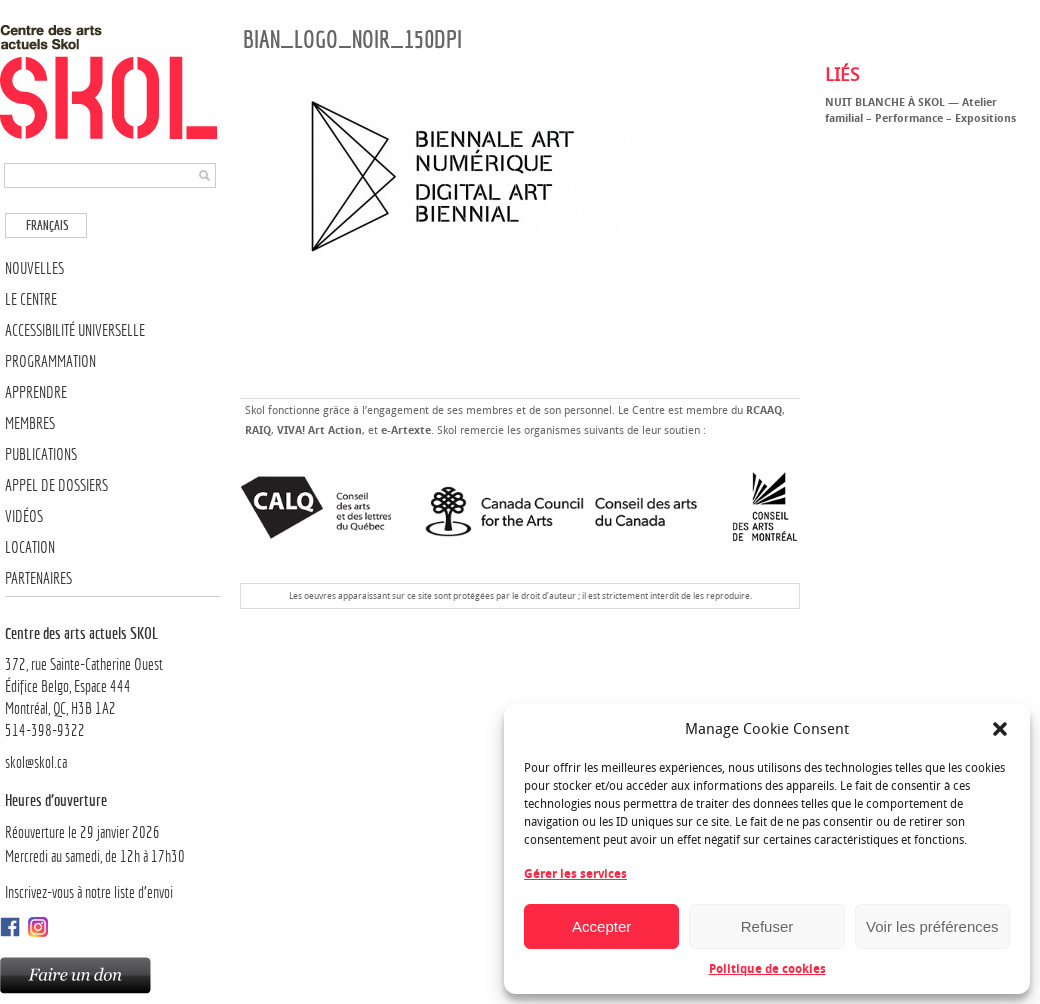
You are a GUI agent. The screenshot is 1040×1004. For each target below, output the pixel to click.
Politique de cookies (767, 969)
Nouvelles (34, 268)
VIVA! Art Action (319, 430)
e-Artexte (406, 430)
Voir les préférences (932, 926)
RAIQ (258, 430)
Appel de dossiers (56, 485)
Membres (30, 423)
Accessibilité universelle (75, 330)
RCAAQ (764, 410)
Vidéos (24, 516)
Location (30, 547)
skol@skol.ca (36, 762)
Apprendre (36, 392)
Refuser (767, 926)
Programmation (50, 361)
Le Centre (31, 299)
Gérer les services (575, 874)
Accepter (601, 926)
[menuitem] (46, 225)
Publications (41, 454)
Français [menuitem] (47, 225)
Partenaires (38, 578)
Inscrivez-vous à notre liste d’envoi (89, 892)
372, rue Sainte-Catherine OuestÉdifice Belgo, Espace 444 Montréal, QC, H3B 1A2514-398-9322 (112, 681)
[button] (1000, 729)
